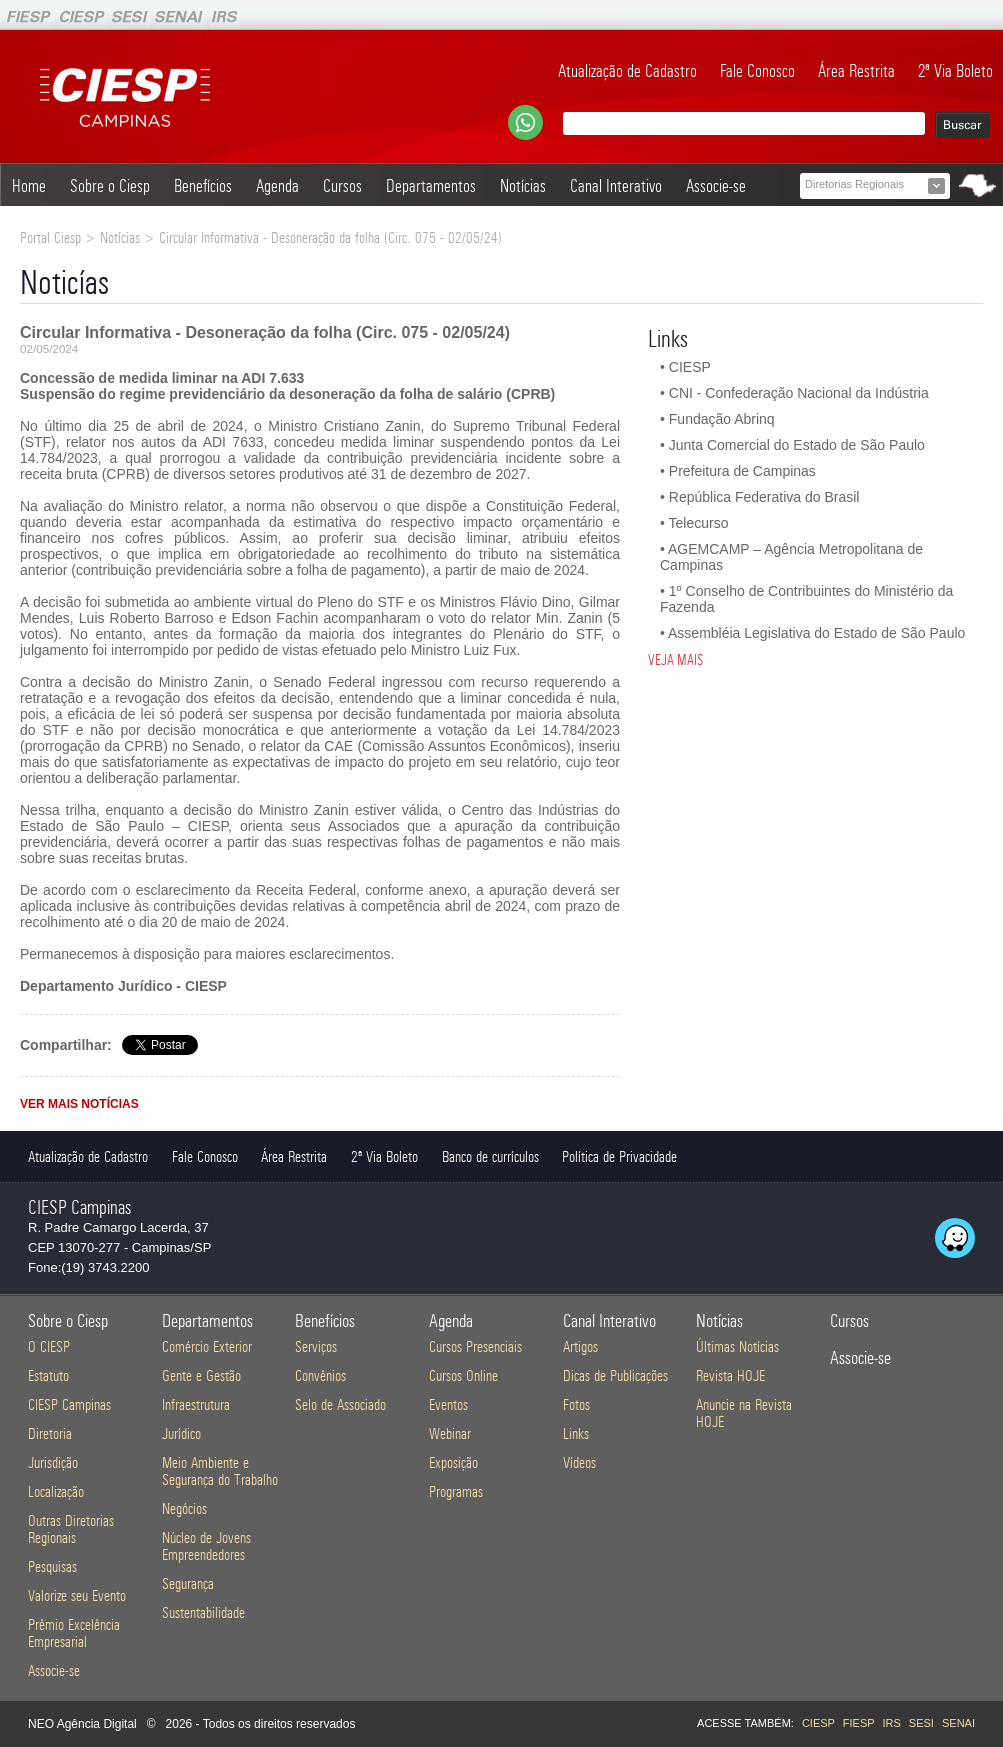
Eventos (448, 1404)
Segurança (188, 1583)
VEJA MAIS (675, 660)
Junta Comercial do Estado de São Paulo (797, 445)
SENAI (958, 1723)
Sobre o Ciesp (110, 186)
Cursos (342, 186)
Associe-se (716, 186)
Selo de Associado (340, 1404)
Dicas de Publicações (615, 1375)
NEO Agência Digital (82, 1724)
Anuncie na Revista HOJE (744, 1413)
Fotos (576, 1404)
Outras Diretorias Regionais (71, 1529)
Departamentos (431, 186)
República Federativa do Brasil (764, 497)
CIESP (690, 367)
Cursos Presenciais (475, 1346)
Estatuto (48, 1375)
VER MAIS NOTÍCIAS (79, 1104)
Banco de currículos (490, 1156)
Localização (56, 1491)
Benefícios (203, 186)
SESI (921, 1723)
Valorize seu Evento (77, 1595)
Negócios (184, 1508)
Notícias (523, 186)
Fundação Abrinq (722, 419)
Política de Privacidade (619, 1156)
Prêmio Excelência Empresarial (74, 1633)
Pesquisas (52, 1566)
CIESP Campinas (69, 1404)
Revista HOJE (730, 1375)
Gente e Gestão (201, 1375)
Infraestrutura (196, 1404)
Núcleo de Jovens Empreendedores (206, 1546)
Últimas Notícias (737, 1346)
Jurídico (181, 1433)
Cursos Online (463, 1375)
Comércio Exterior (207, 1346)
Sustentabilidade (203, 1612)
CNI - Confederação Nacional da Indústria (799, 393)
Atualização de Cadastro (627, 71)
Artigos (580, 1346)
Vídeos (579, 1462)
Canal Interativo (616, 186)
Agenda (277, 186)
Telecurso (699, 523)
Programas (456, 1491)
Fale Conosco (757, 71)
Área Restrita (856, 71)
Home (29, 186)
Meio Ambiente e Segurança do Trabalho (220, 1471)
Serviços (316, 1346)
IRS (891, 1723)
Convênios (320, 1375)
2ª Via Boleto (955, 71)
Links (576, 1433)
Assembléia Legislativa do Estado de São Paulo (816, 633)
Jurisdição (53, 1462)
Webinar (450, 1433)
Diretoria (50, 1433)
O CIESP (49, 1346)
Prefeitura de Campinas (742, 471)
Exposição (453, 1462)
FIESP (859, 1723)
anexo (448, 890)
